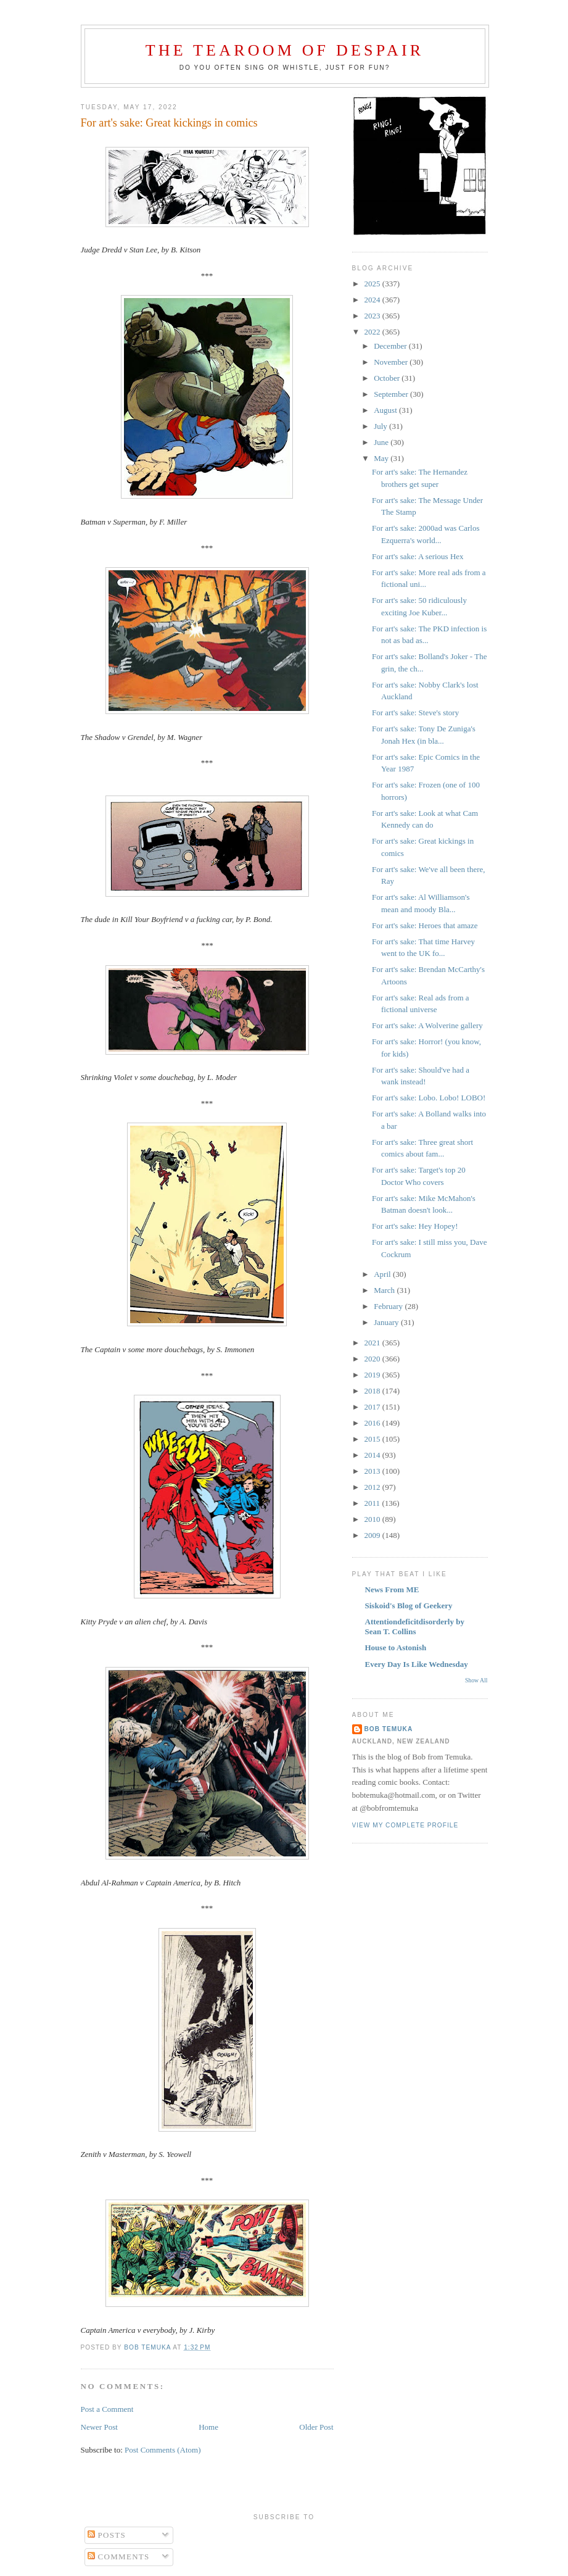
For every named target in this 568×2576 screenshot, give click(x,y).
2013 (373, 1471)
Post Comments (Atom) (163, 2449)
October (387, 378)
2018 (373, 1390)
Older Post (316, 2427)
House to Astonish (396, 1647)
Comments (119, 2556)
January (387, 1322)
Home (208, 2427)
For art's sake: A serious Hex (418, 556)
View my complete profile (405, 1825)
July (381, 426)
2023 (373, 315)
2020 (373, 1358)
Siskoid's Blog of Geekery (409, 1605)
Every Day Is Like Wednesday (416, 1664)
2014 (373, 1455)
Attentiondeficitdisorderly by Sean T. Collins (414, 1626)
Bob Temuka (388, 1729)
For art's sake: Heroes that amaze (425, 925)
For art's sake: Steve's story (415, 712)
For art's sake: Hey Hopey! (415, 1226)
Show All (476, 1680)
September (392, 394)
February (389, 1306)
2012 (373, 1487)
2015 (373, 1439)
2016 (373, 1422)
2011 (373, 1503)
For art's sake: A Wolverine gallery (427, 1025)
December (391, 346)
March (385, 1290)
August (386, 410)
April (383, 1274)
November (392, 362)
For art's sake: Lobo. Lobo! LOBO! (428, 1097)
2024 (373, 299)
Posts (107, 2535)
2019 (373, 1374)
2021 (373, 1342)
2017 (373, 1406)
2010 (373, 1519)
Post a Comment (107, 2409)
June (382, 442)
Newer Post (99, 2427)
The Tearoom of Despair (285, 50)
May (382, 458)
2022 (373, 331)
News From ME (392, 1589)
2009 (373, 1535)
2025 (373, 283)
